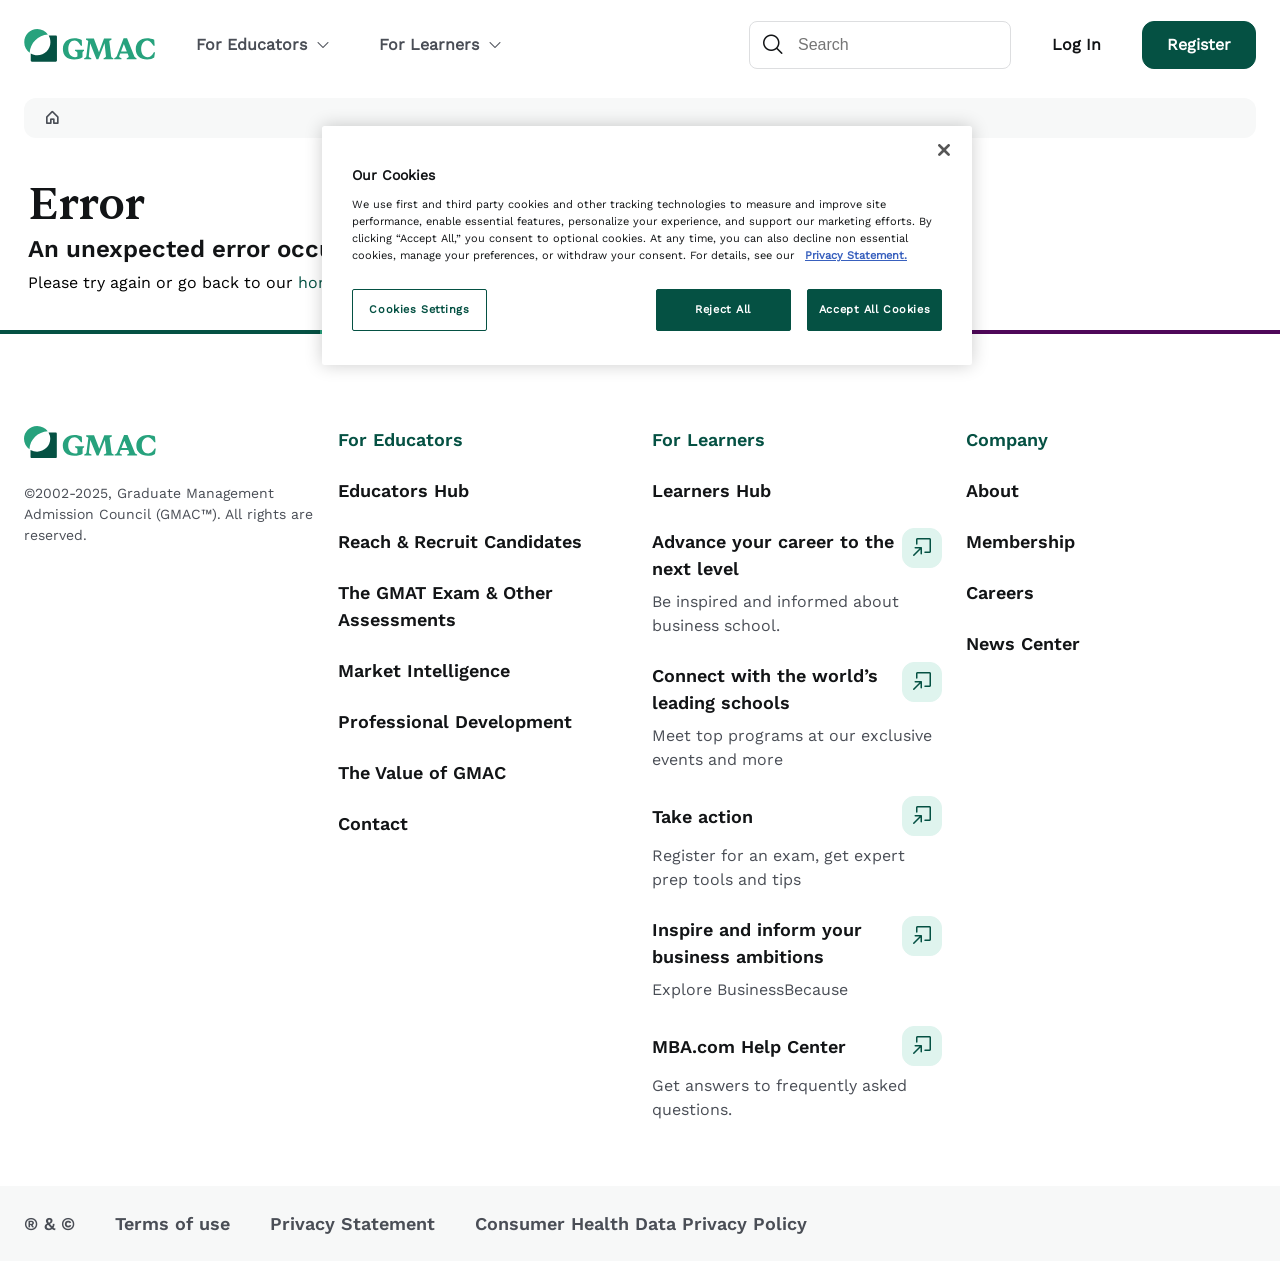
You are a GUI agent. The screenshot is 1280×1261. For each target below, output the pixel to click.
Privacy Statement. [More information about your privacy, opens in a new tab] (856, 255)
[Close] (944, 150)
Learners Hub (711, 490)
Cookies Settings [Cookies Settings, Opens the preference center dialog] (419, 309)
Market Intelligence (424, 670)
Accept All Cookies (874, 309)
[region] (647, 245)
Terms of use (172, 1223)
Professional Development (455, 721)
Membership (1020, 541)
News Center (1023, 643)
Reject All (723, 309)
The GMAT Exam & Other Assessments (445, 606)
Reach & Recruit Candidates (460, 541)
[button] (52, 118)
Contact (373, 823)
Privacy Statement (352, 1223)
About (992, 490)
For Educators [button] (263, 44)
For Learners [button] (441, 44)
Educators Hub (403, 490)
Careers (1000, 592)
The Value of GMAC (422, 772)
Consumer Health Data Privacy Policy (641, 1223)
